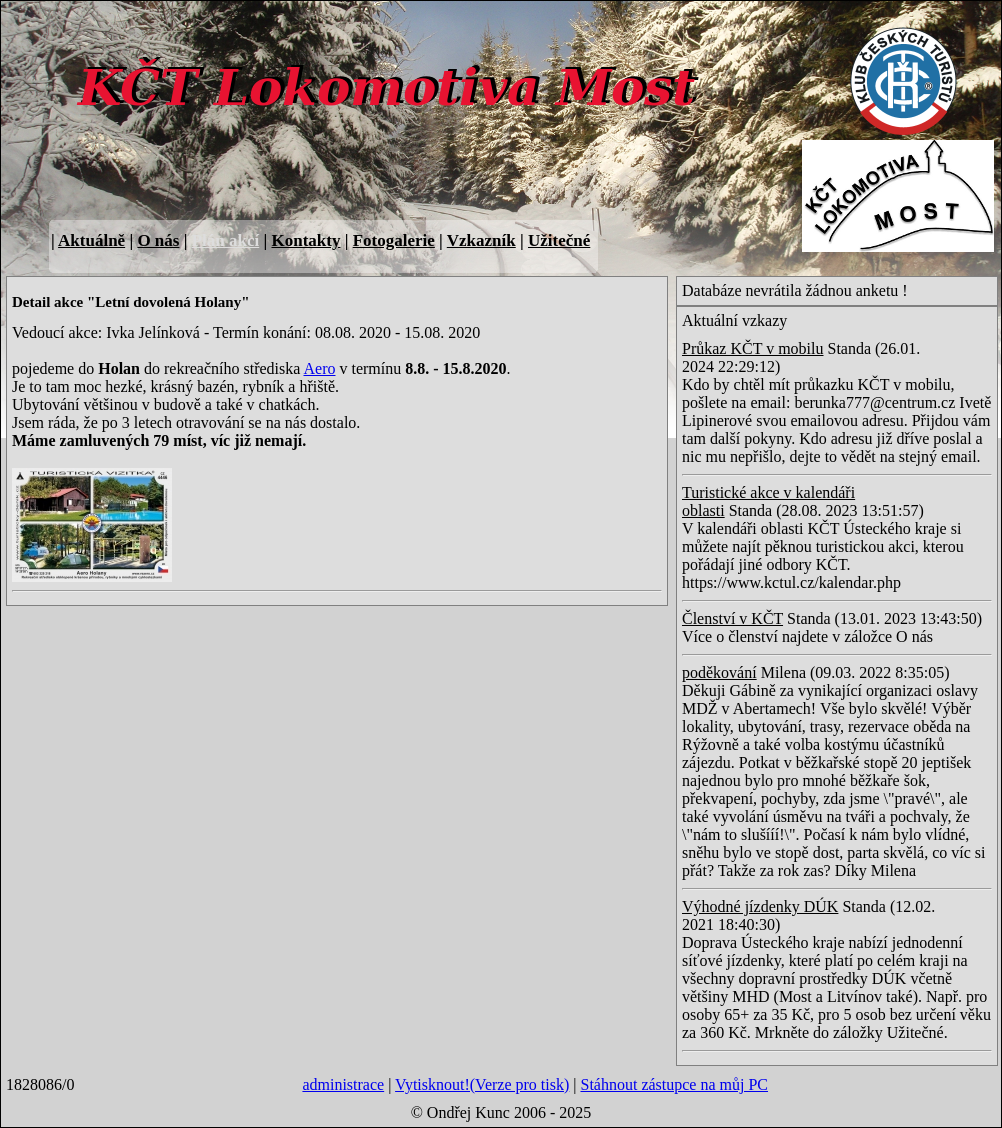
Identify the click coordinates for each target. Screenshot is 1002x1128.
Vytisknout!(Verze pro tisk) (482, 1084)
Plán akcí (226, 240)
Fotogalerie (394, 240)
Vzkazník (481, 240)
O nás (158, 240)
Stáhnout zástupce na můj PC (674, 1084)
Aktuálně (91, 240)
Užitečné (559, 240)
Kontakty (305, 240)
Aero (320, 368)
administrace (343, 1084)
